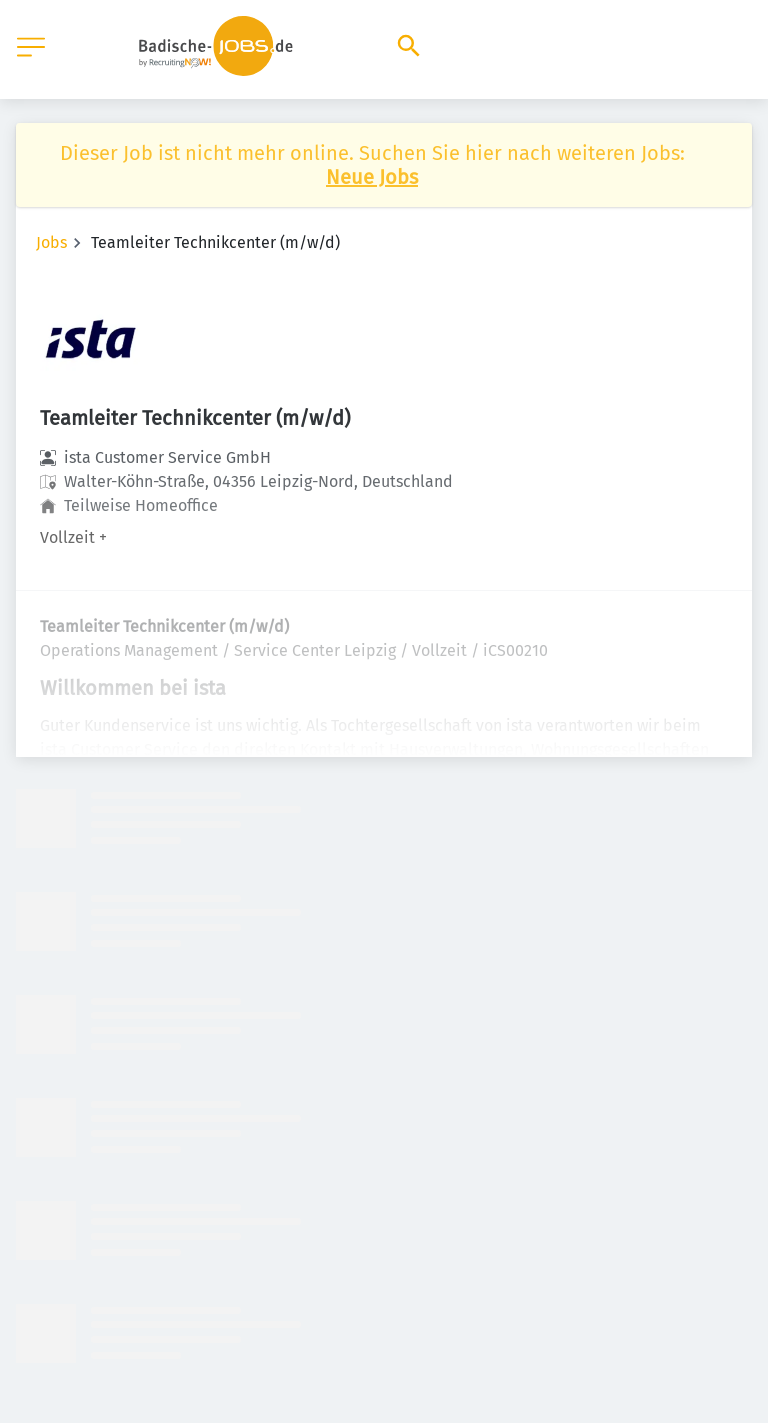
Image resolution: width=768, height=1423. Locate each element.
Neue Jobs (372, 177)
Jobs (51, 242)
